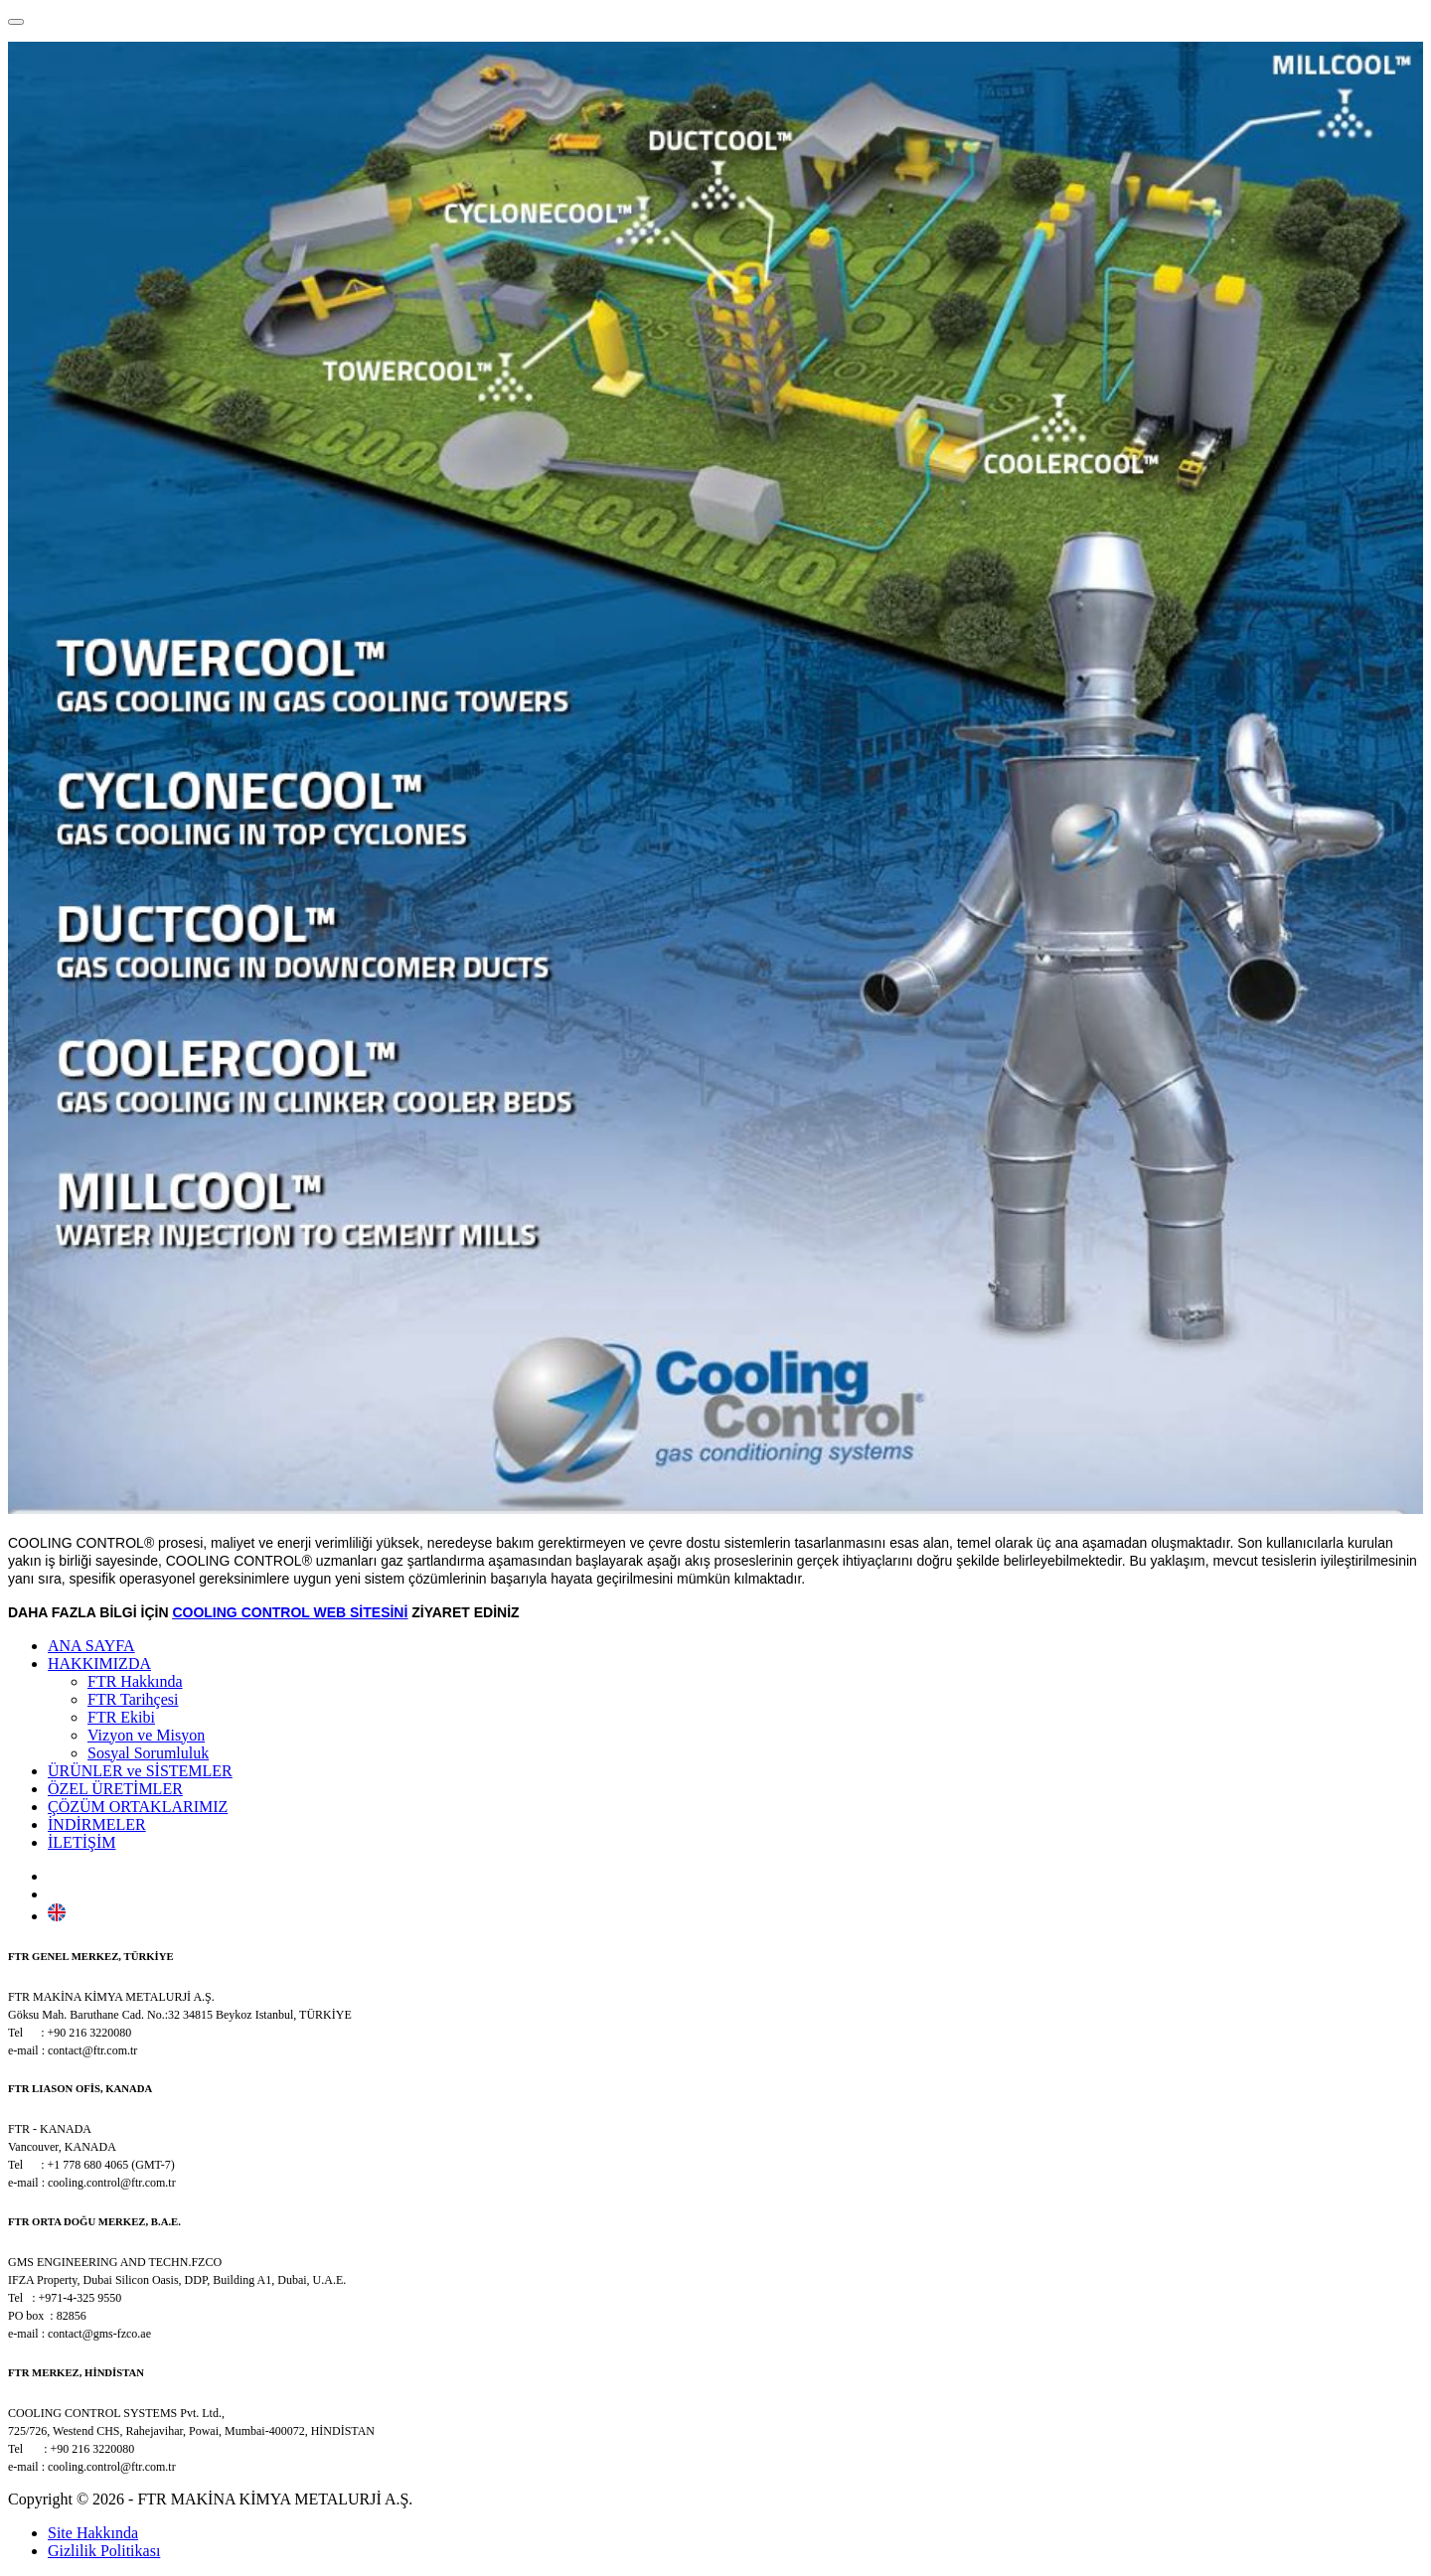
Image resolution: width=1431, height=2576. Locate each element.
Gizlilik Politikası (104, 2550)
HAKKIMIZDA (99, 1663)
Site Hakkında (93, 2532)
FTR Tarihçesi (132, 1699)
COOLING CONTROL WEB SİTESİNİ (289, 1612)
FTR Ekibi (121, 1717)
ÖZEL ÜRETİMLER (115, 1788)
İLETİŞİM (81, 1842)
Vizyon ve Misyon (146, 1735)
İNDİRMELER (97, 1824)
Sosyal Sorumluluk (148, 1752)
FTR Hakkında (135, 1681)
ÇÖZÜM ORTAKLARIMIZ (138, 1806)
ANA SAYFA (91, 1645)
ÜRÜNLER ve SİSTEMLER (140, 1770)
